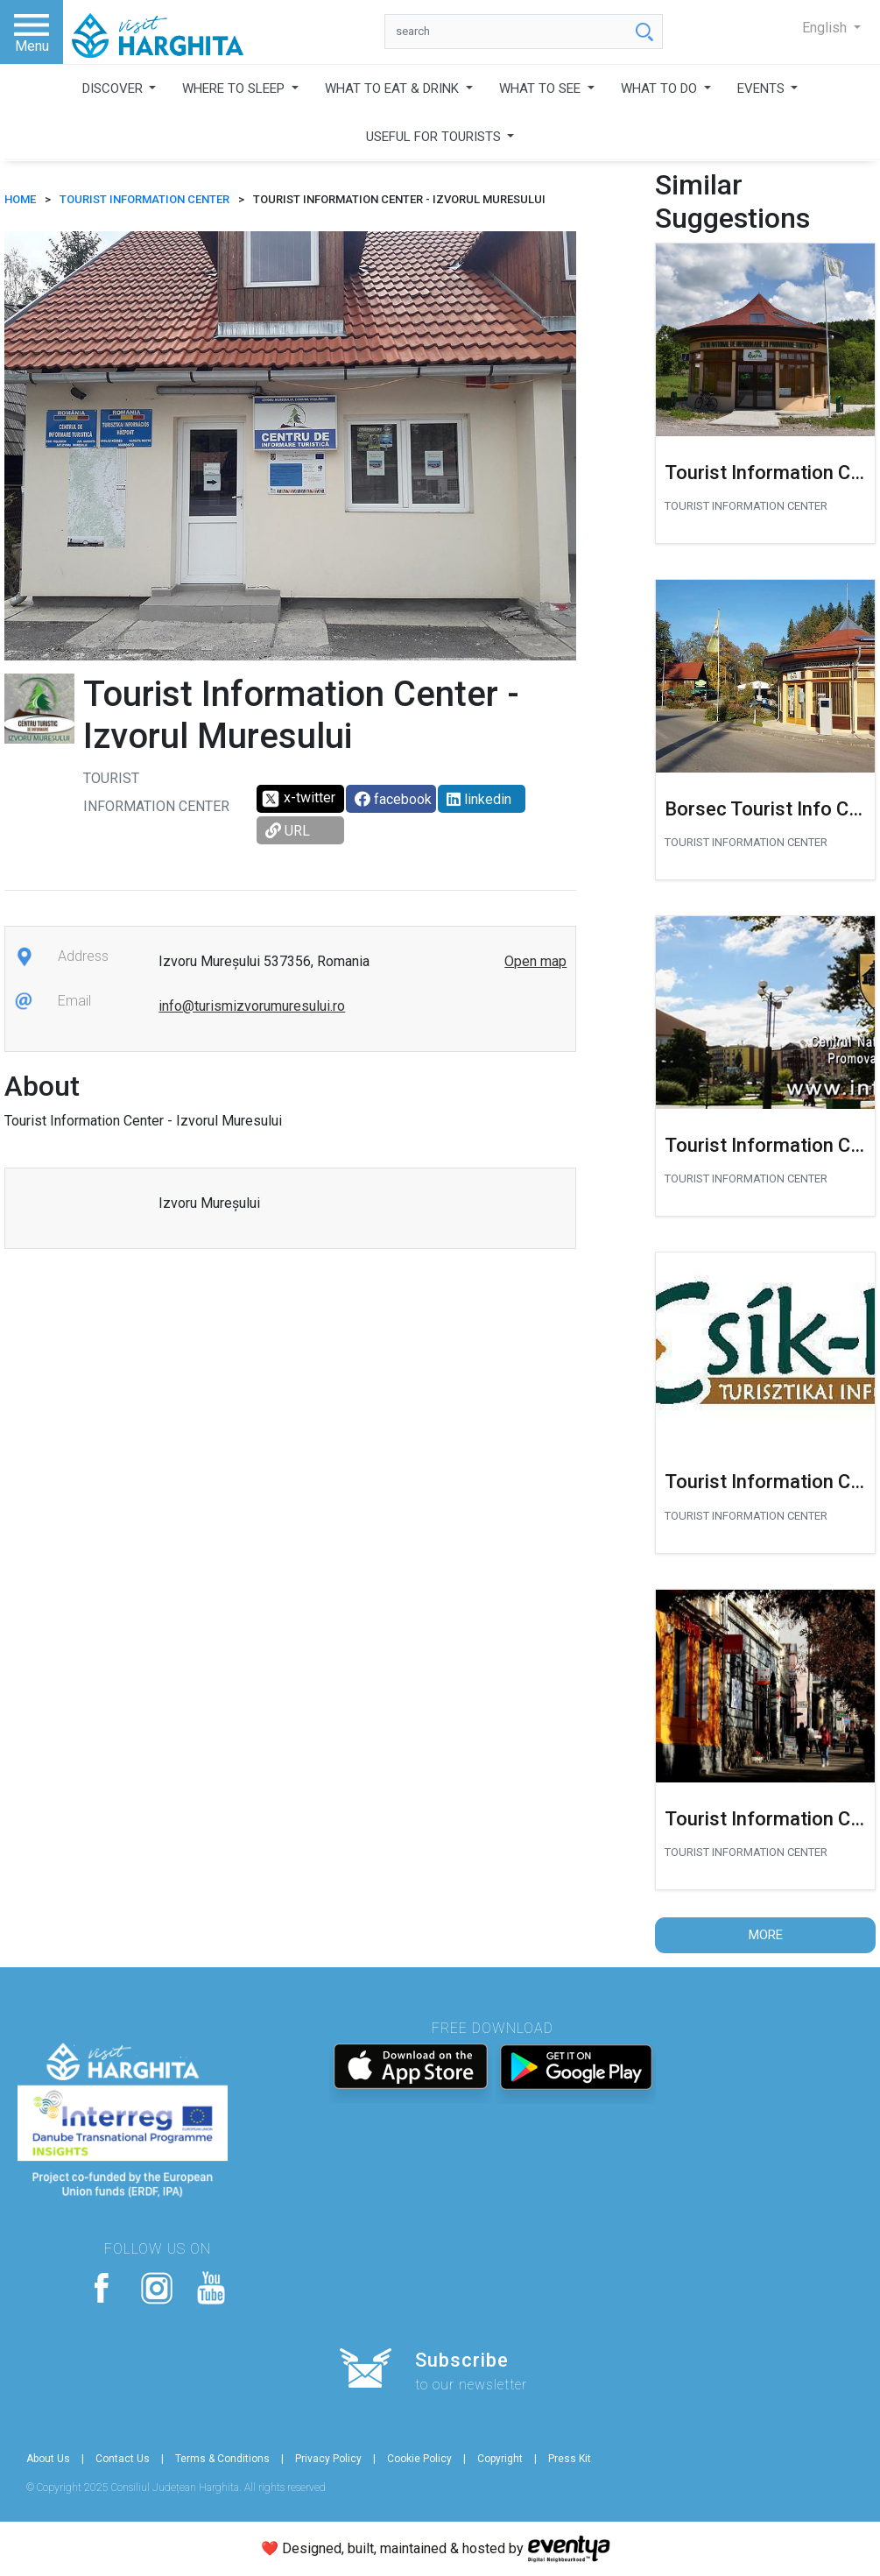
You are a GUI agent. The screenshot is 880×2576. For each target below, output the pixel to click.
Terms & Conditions (222, 2458)
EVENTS (762, 88)
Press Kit (569, 2458)
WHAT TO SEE (541, 88)
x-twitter (298, 798)
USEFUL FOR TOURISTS (435, 137)
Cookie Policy (419, 2458)
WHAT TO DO (660, 88)
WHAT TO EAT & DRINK (393, 88)
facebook (393, 799)
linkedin (479, 799)
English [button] (826, 27)
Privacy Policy (328, 2458)
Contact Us (122, 2458)
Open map (535, 961)
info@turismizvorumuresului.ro (251, 1006)
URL (287, 830)
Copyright (500, 2458)
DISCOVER (114, 88)
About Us (48, 2458)
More (766, 1935)
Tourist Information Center (144, 199)
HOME (20, 199)
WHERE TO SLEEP (235, 88)
